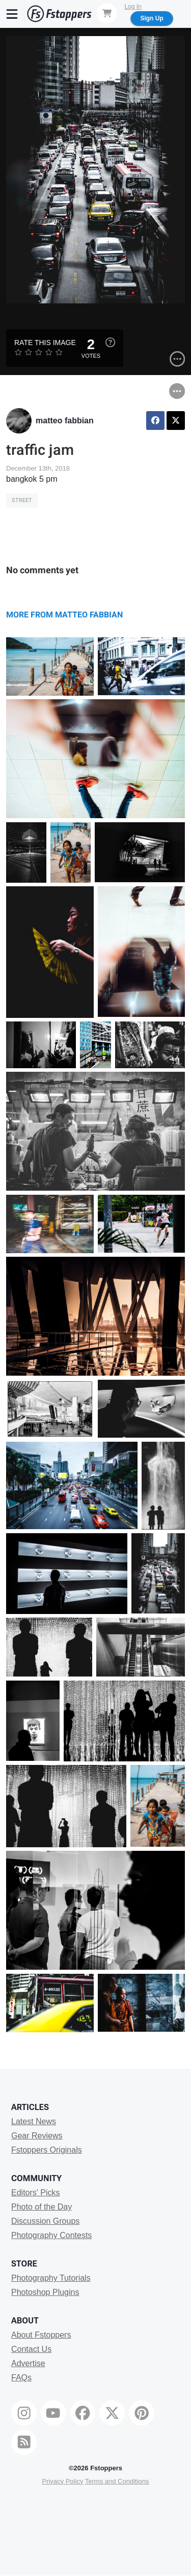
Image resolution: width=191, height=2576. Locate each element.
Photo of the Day (41, 2206)
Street (22, 500)
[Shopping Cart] (107, 13)
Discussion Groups (45, 2221)
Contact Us (31, 2349)
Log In (132, 6)
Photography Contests (51, 2235)
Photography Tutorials (51, 2278)
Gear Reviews (36, 2135)
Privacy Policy (62, 2481)
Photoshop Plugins (45, 2292)
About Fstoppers (41, 2335)
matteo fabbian (65, 420)
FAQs (21, 2377)
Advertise (28, 2363)
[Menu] (12, 13)
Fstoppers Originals (46, 2150)
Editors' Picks (35, 2192)
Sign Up (151, 18)
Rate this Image (45, 342)
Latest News (33, 2121)
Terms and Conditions (117, 2481)
